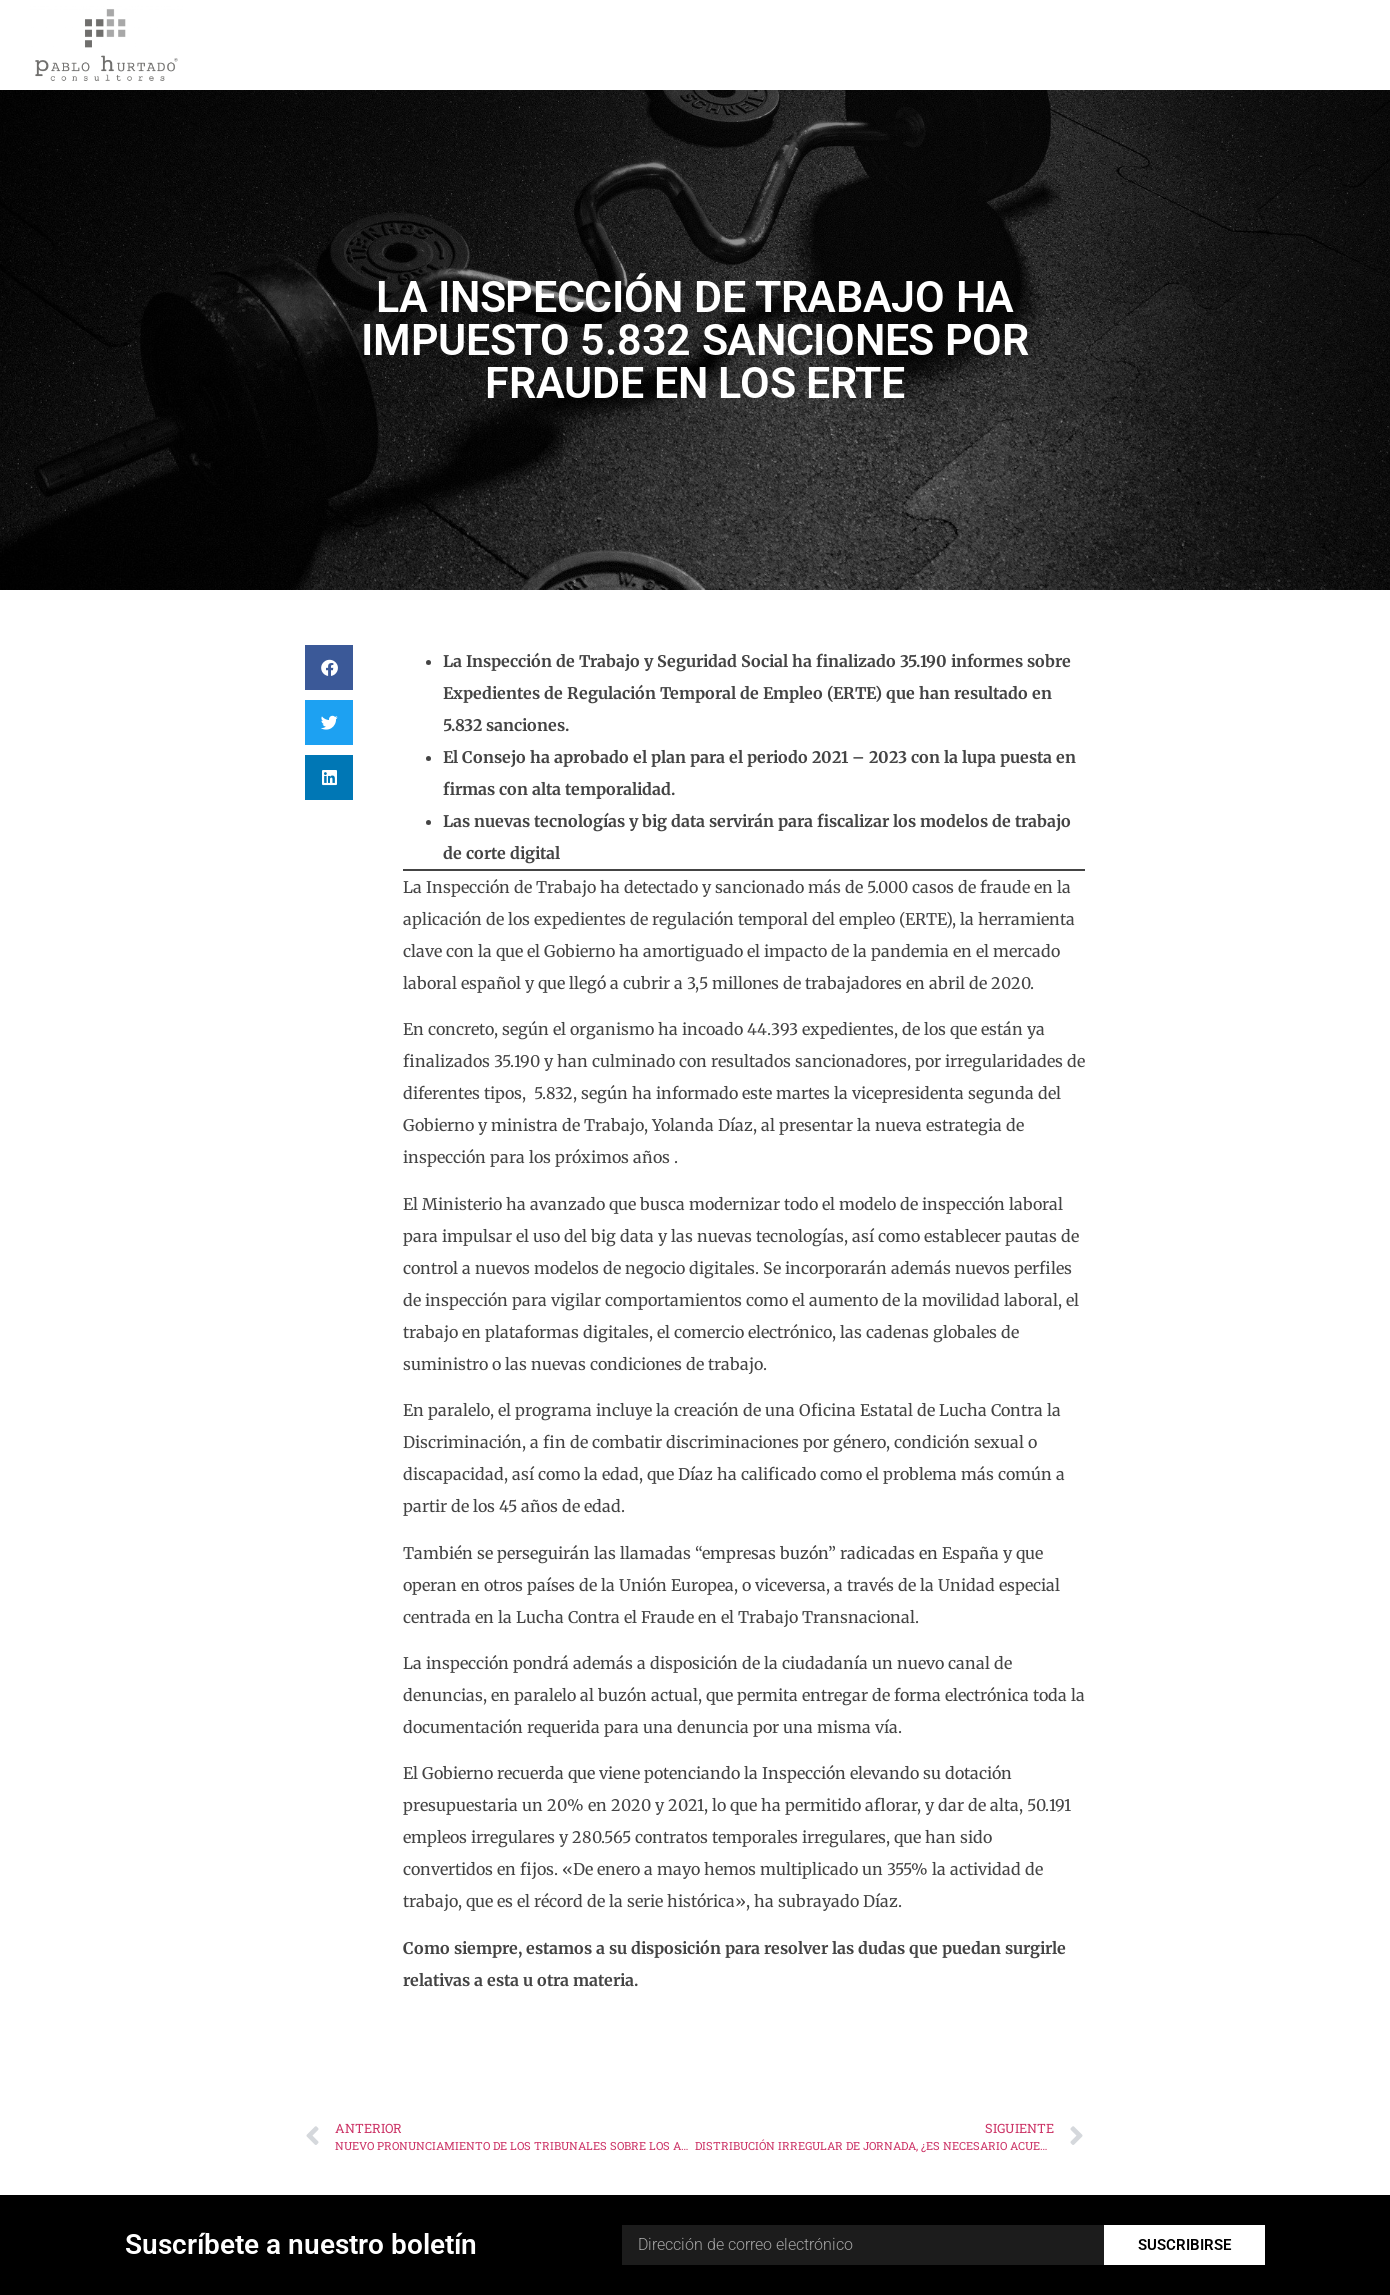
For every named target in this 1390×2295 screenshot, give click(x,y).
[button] (329, 667)
